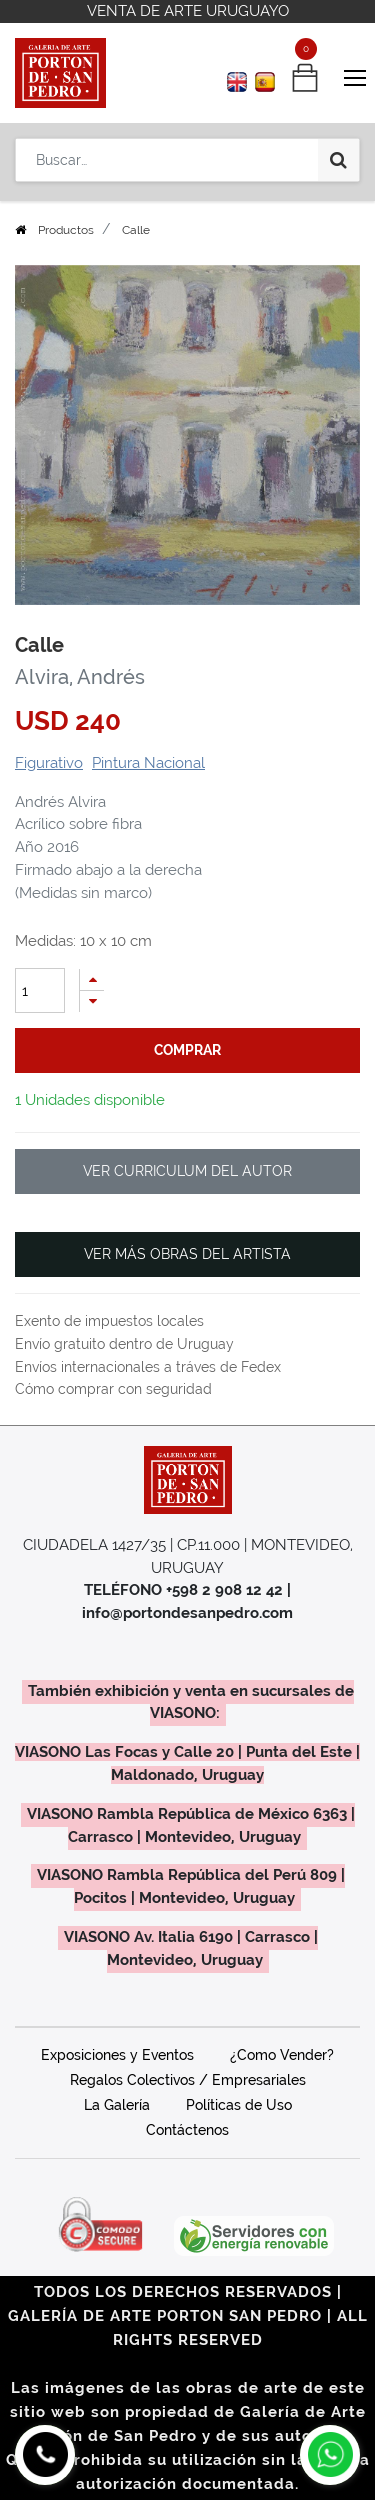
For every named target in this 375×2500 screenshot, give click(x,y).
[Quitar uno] (92, 1001)
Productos (66, 230)
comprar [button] (187, 1050)
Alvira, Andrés (80, 677)
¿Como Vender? (282, 2055)
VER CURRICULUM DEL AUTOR (187, 1171)
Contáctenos (187, 2130)
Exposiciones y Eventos (117, 2055)
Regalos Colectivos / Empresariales (188, 2080)
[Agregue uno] (92, 979)
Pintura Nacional (148, 763)
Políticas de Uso (239, 2105)
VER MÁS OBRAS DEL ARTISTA (187, 1254)
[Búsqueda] (338, 160)
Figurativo (49, 763)
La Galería (117, 2105)
